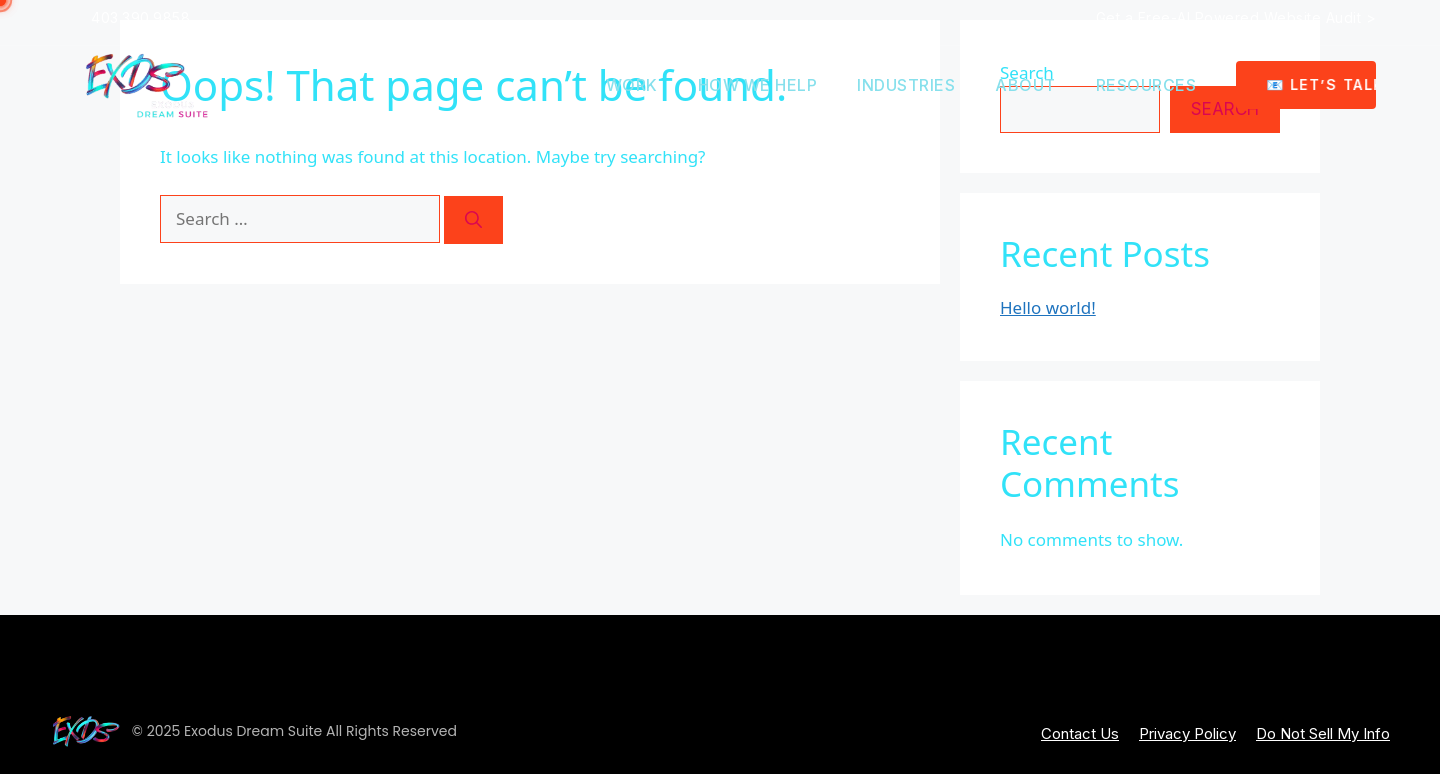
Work (632, 85)
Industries (906, 85)
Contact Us (1080, 733)
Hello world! (1048, 307)
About (1025, 85)
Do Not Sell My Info (1323, 733)
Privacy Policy (1187, 733)
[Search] (473, 220)
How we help (758, 85)
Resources (1146, 85)
